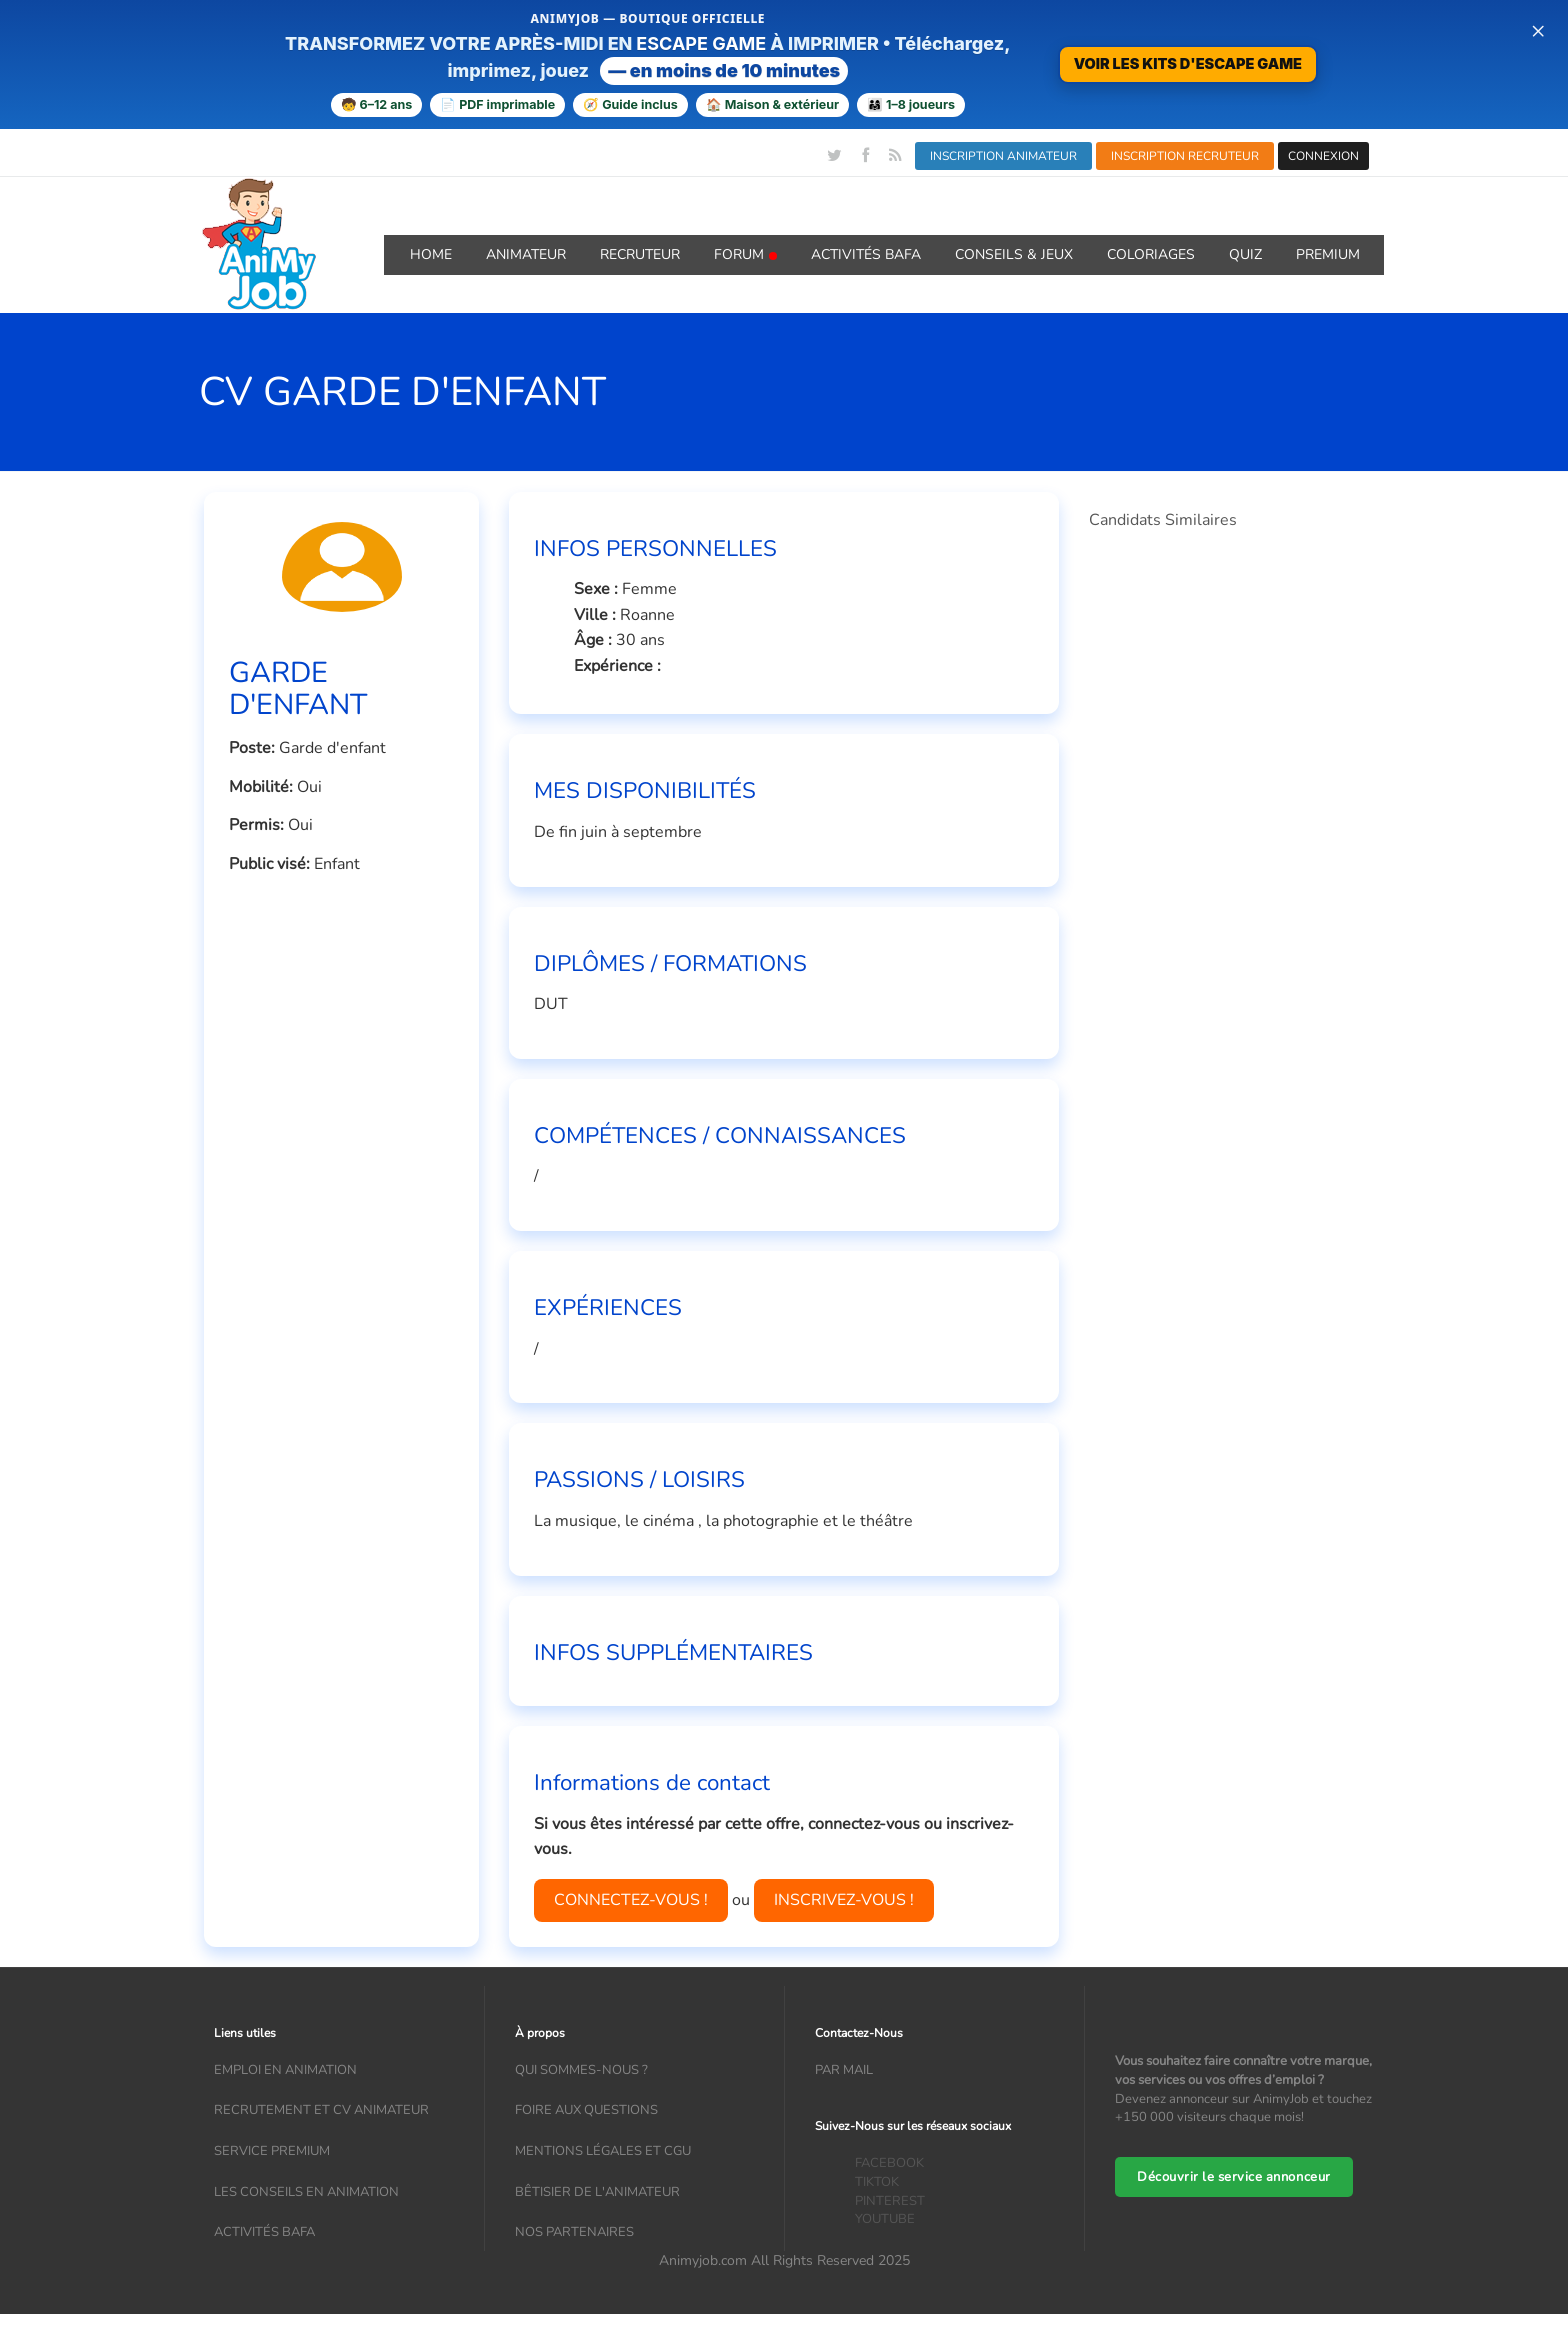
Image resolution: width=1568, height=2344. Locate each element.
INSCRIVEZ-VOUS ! (844, 1900)
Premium (1328, 254)
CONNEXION (1323, 156)
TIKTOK (877, 2182)
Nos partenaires (574, 2232)
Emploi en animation (285, 2070)
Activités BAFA (866, 254)
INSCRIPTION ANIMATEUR (1003, 156)
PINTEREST (890, 2201)
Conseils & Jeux (1014, 254)
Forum (745, 254)
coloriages (1151, 254)
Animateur (526, 254)
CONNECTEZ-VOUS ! (631, 1900)
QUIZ (1245, 254)
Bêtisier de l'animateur (597, 2192)
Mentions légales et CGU (603, 2151)
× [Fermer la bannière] (1538, 30)
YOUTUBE (885, 2219)
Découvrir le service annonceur (1234, 2177)
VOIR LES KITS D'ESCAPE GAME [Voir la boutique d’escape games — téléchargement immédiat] (1188, 63)
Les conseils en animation (306, 2192)
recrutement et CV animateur (321, 2110)
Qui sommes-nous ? (581, 2070)
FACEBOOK (889, 2163)
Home (431, 254)
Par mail (844, 2070)
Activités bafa (264, 2232)
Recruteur (640, 254)
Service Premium (272, 2151)
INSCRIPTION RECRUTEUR (1185, 156)
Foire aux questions (586, 2110)
